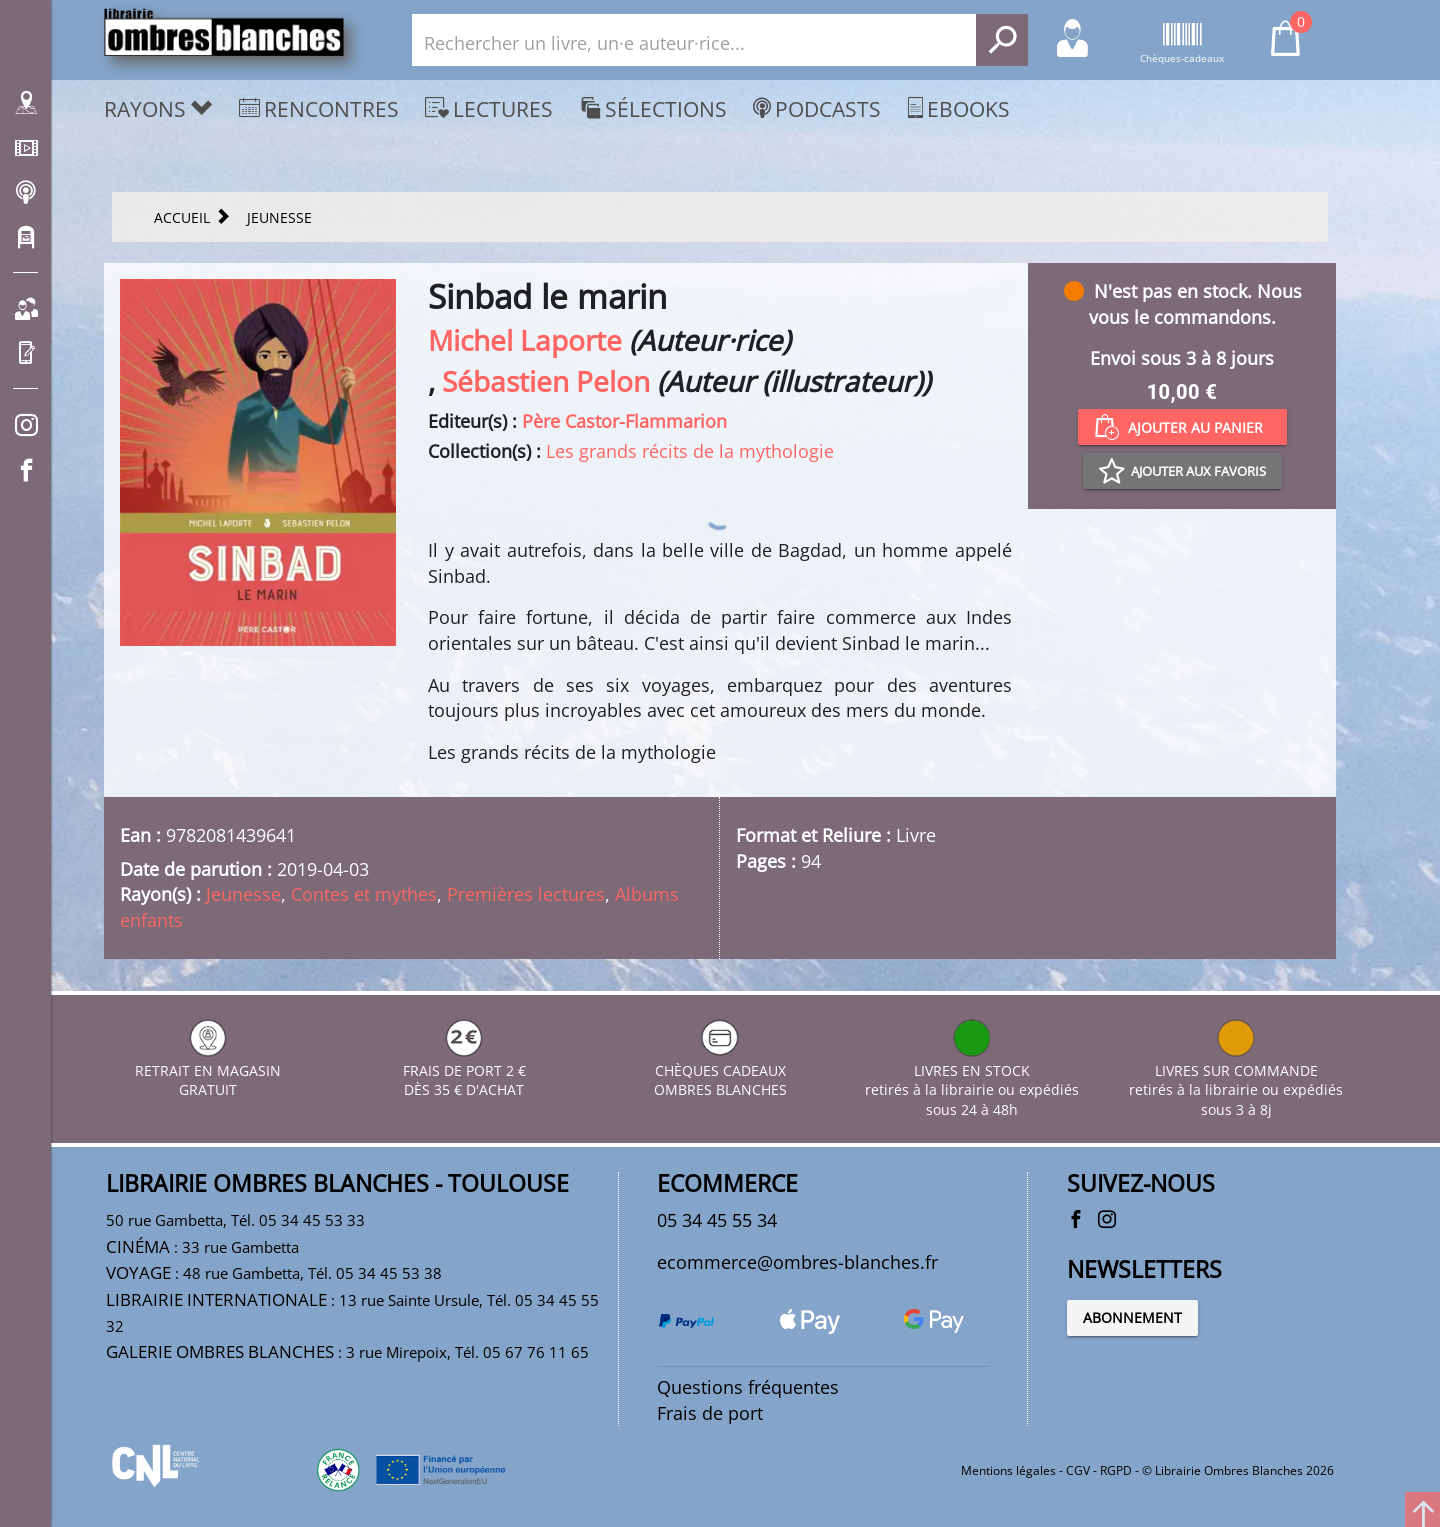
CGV (1078, 1470)
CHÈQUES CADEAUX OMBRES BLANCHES (720, 1070)
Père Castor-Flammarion (624, 421)
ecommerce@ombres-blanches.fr (797, 1262)
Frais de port (710, 1413)
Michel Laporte (525, 340)
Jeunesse (243, 894)
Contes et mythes (364, 894)
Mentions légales (1008, 1470)
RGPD (1116, 1470)
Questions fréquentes (748, 1387)
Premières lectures (526, 894)
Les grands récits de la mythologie (690, 451)
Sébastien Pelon (546, 381)
